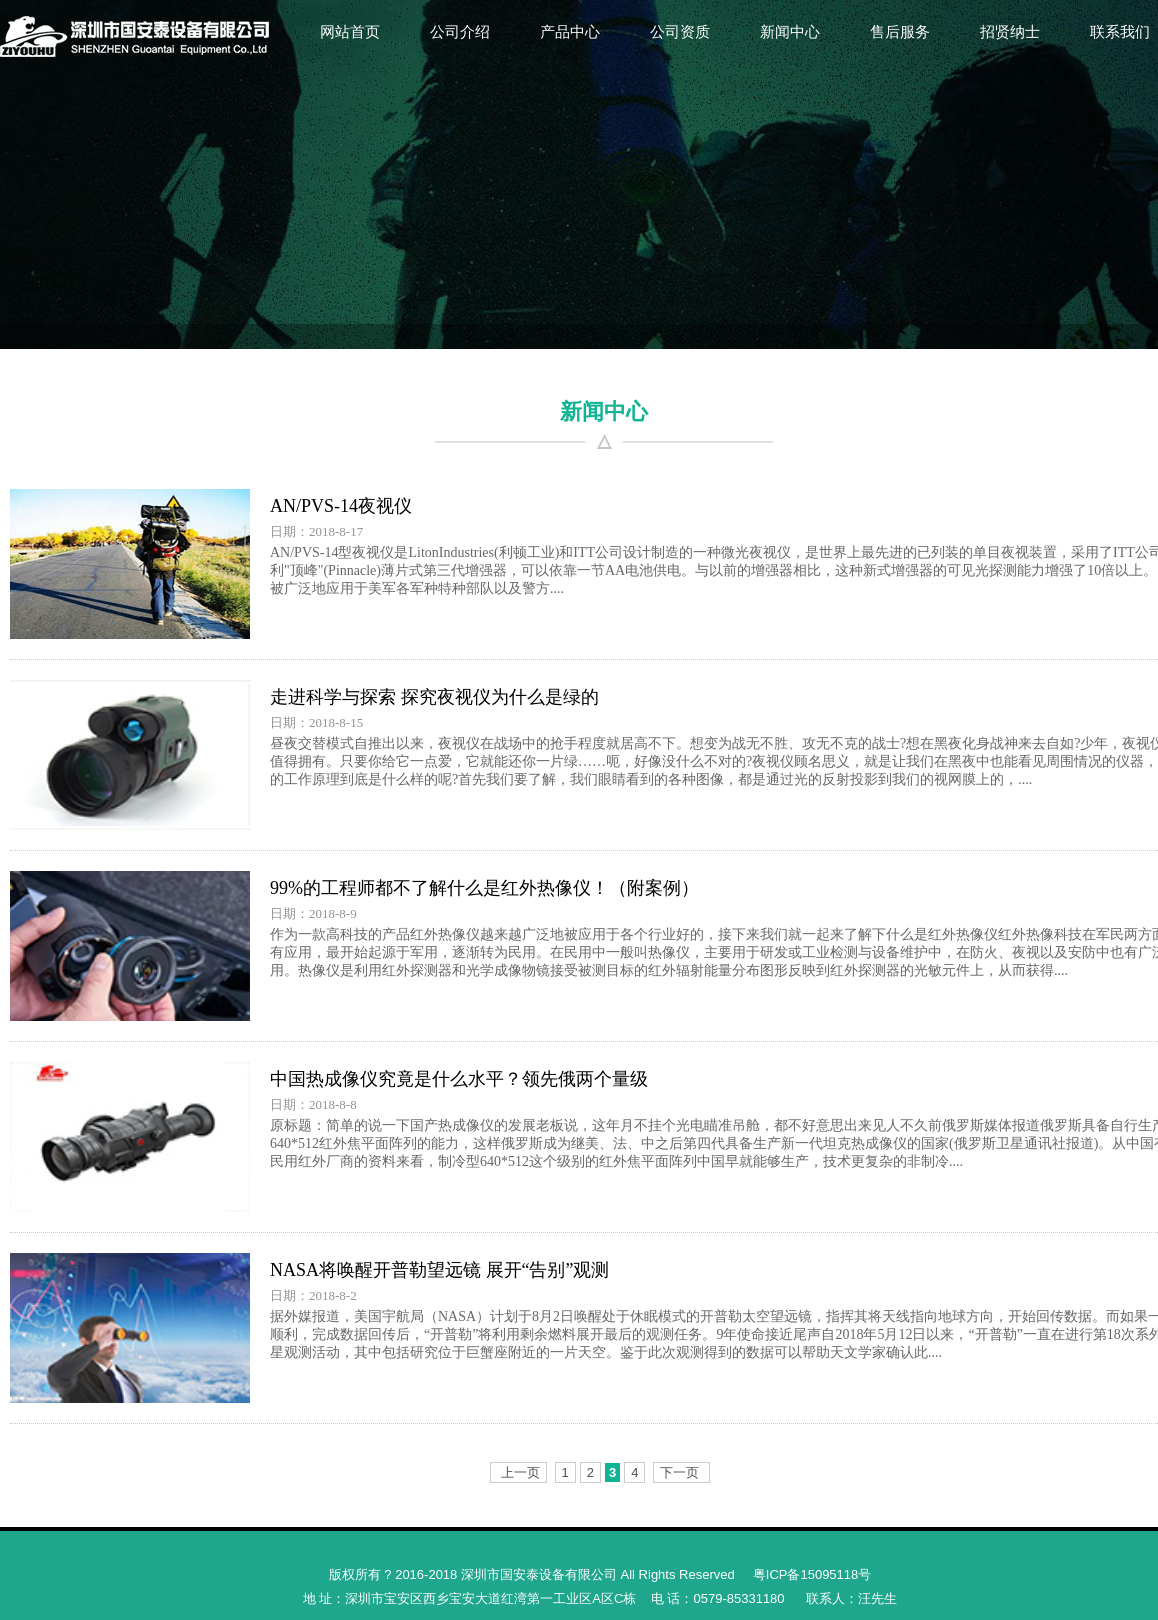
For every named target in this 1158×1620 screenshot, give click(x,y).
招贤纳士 (1010, 32)
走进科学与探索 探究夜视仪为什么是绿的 (434, 697)
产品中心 (570, 32)
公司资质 (680, 32)
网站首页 (350, 32)
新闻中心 (790, 32)
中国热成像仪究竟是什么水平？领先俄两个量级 (459, 1079)
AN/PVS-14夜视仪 (341, 506)
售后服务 (900, 32)
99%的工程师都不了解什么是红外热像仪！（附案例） (484, 888)
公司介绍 (460, 32)
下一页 (679, 1472)
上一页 (520, 1472)
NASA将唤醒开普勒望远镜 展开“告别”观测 (440, 1270)
